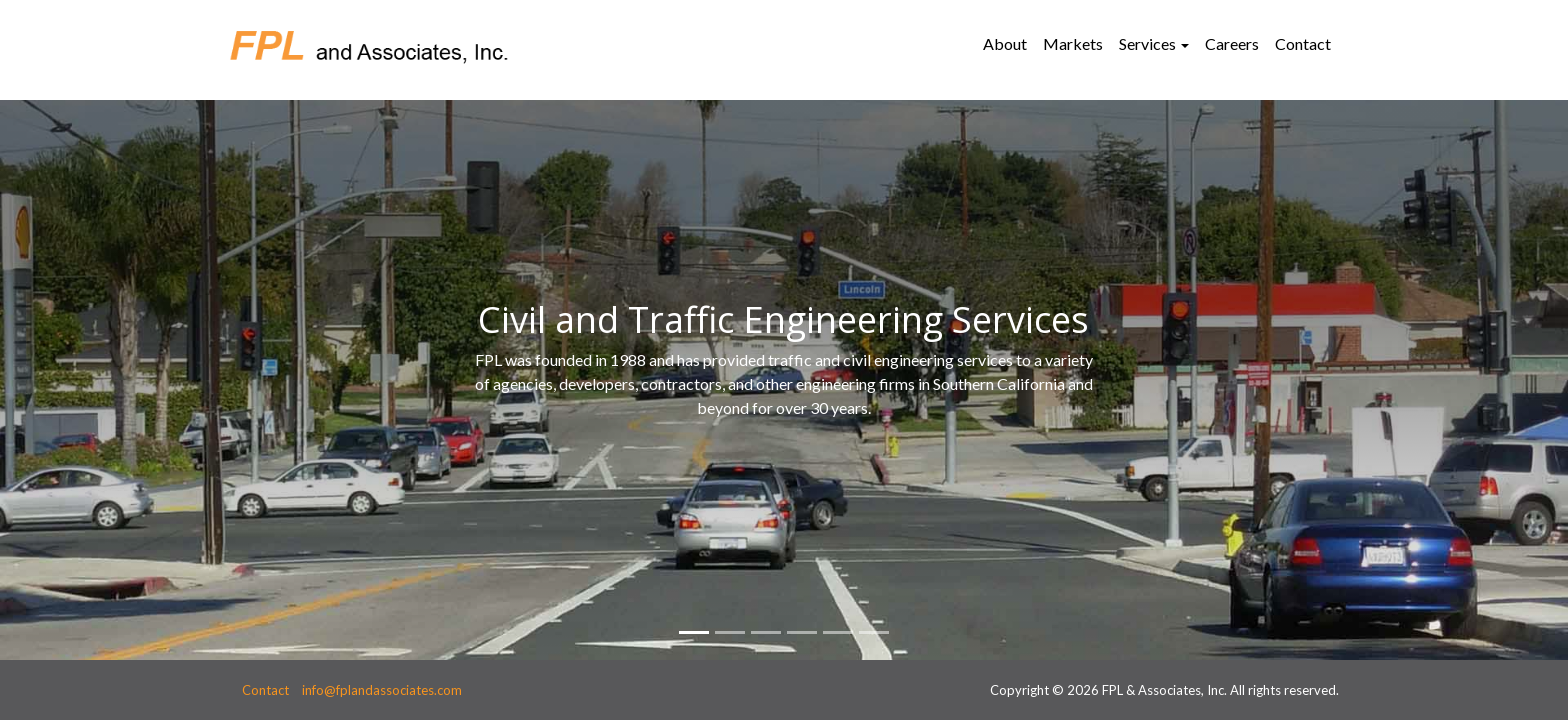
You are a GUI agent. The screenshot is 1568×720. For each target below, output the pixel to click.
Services (1147, 43)
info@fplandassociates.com (382, 690)
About (1005, 43)
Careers (1232, 43)
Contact (1303, 43)
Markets (1073, 43)
